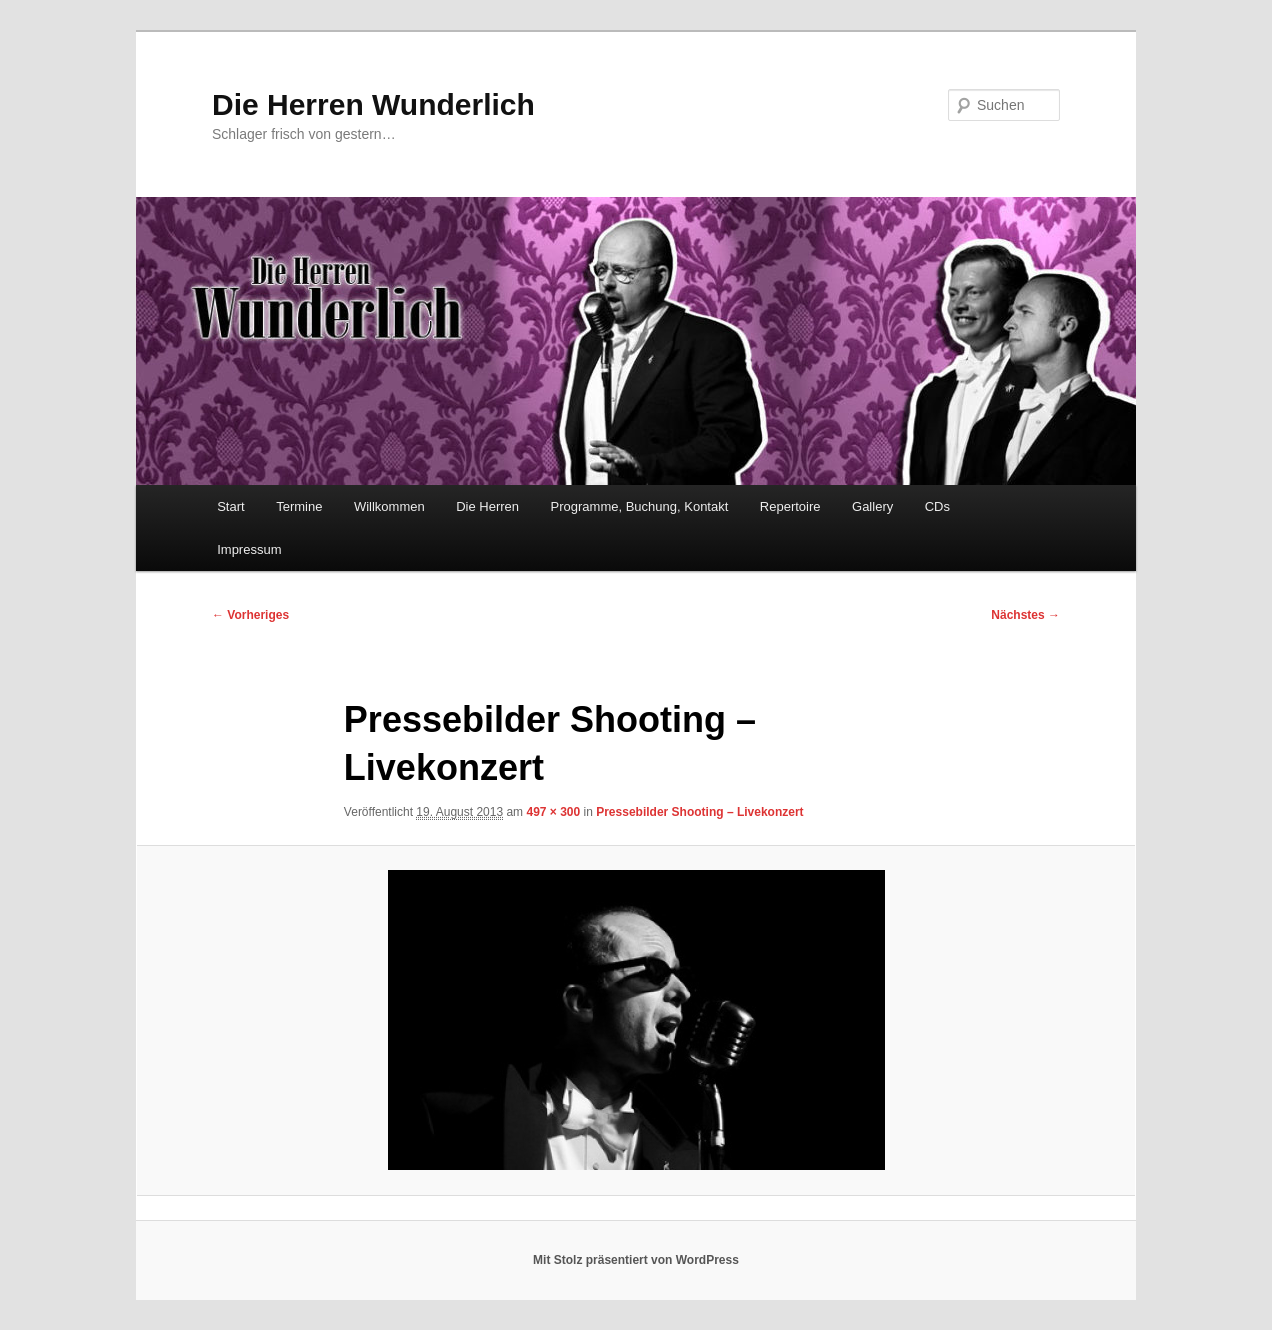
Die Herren (487, 506)
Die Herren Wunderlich (373, 104)
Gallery (872, 506)
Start (230, 506)
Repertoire (790, 506)
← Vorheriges (250, 615)
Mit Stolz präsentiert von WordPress (636, 1260)
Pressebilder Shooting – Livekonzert (699, 812)
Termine (299, 506)
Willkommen (389, 506)
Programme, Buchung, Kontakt (640, 506)
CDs (937, 506)
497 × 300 (553, 812)
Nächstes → (1025, 615)
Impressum (249, 549)
